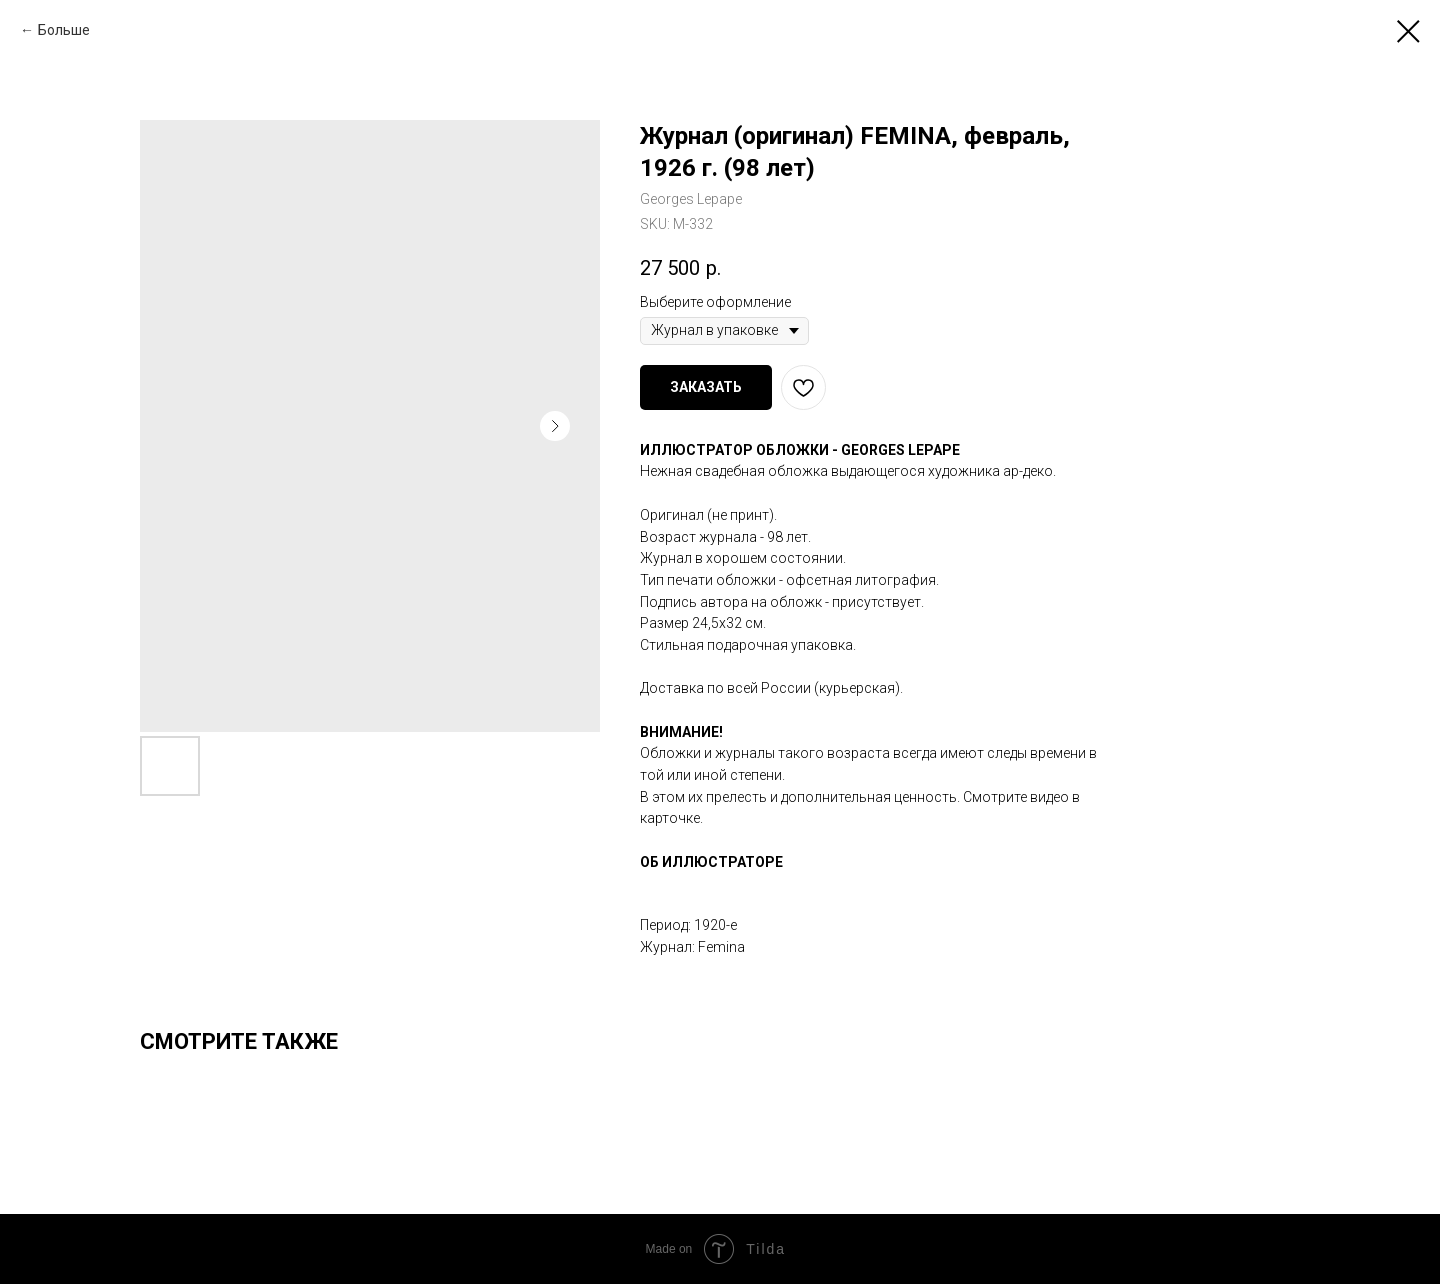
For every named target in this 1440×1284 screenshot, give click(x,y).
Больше (64, 30)
